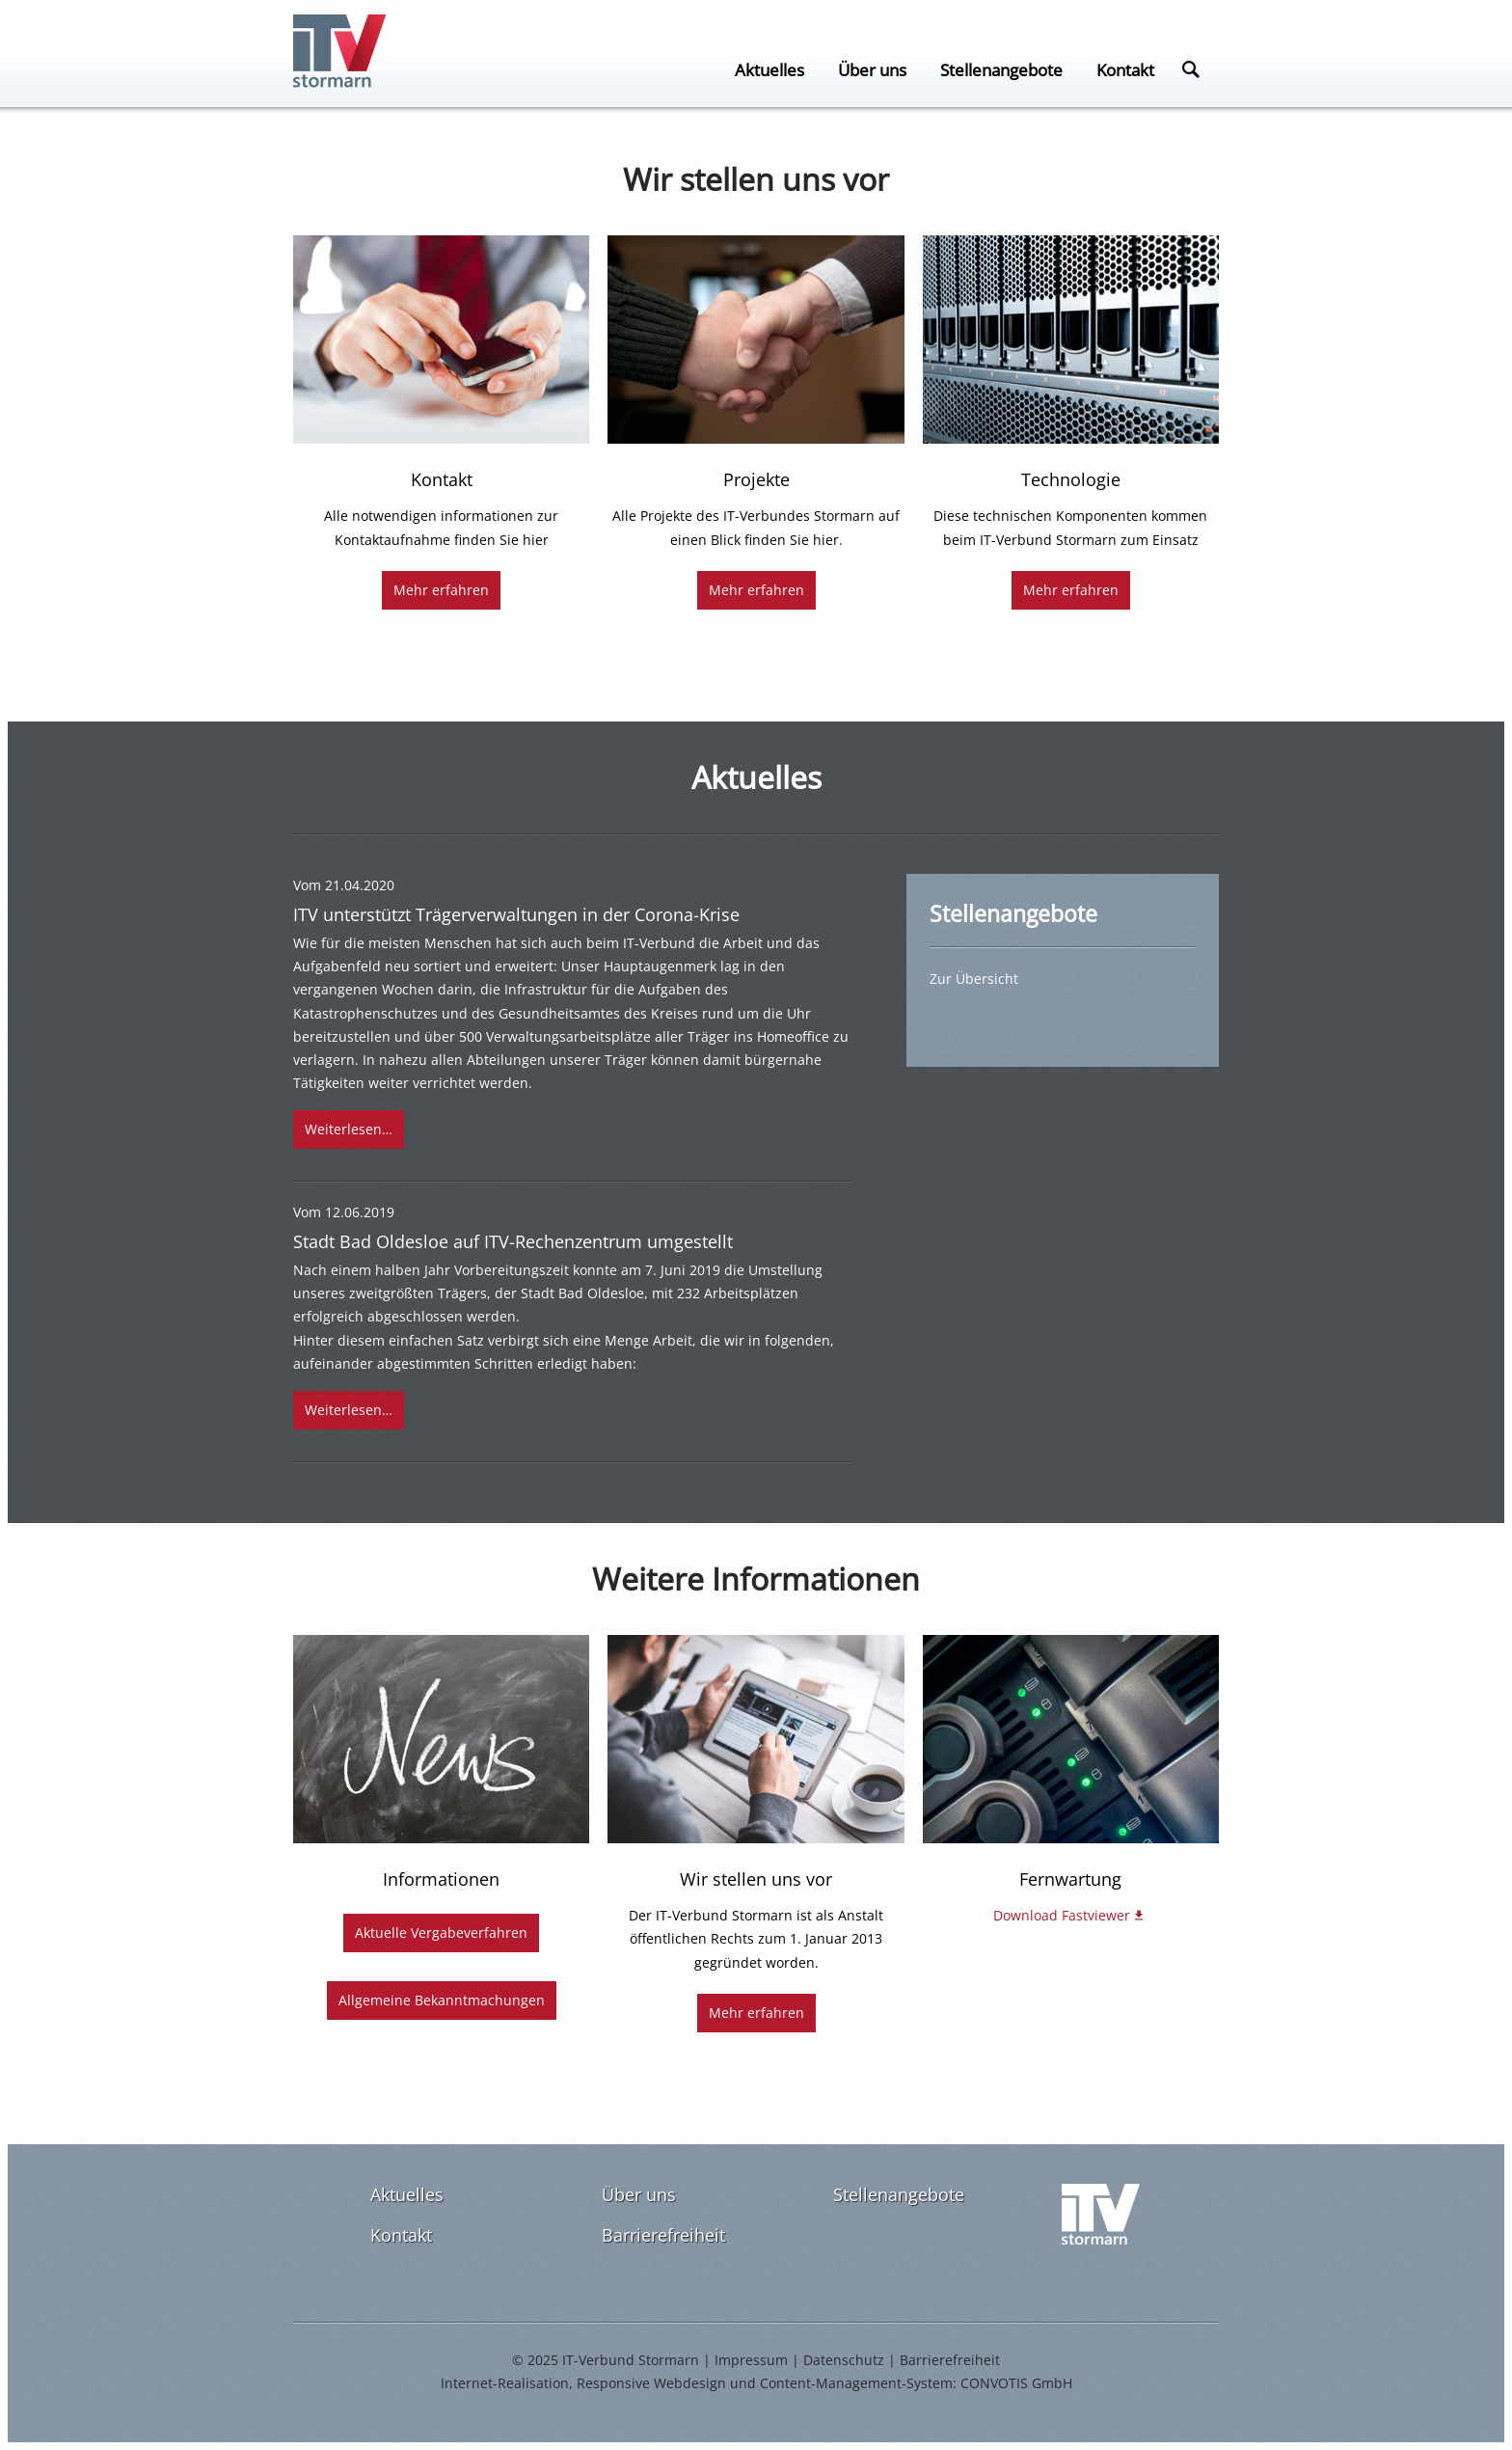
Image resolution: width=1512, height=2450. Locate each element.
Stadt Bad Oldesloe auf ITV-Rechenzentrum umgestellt (513, 1241)
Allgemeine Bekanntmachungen (441, 2000)
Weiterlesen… (348, 1129)
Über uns (872, 69)
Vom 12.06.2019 (343, 1212)
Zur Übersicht (974, 978)
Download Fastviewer (1061, 1915)
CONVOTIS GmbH (1016, 2383)
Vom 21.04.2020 (343, 885)
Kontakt (1125, 69)
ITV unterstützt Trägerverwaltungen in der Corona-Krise (516, 914)
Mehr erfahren (441, 590)
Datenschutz (843, 2360)
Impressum (751, 2360)
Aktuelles (769, 69)
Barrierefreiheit (663, 2234)
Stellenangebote (1001, 69)
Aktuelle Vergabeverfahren (441, 1932)
